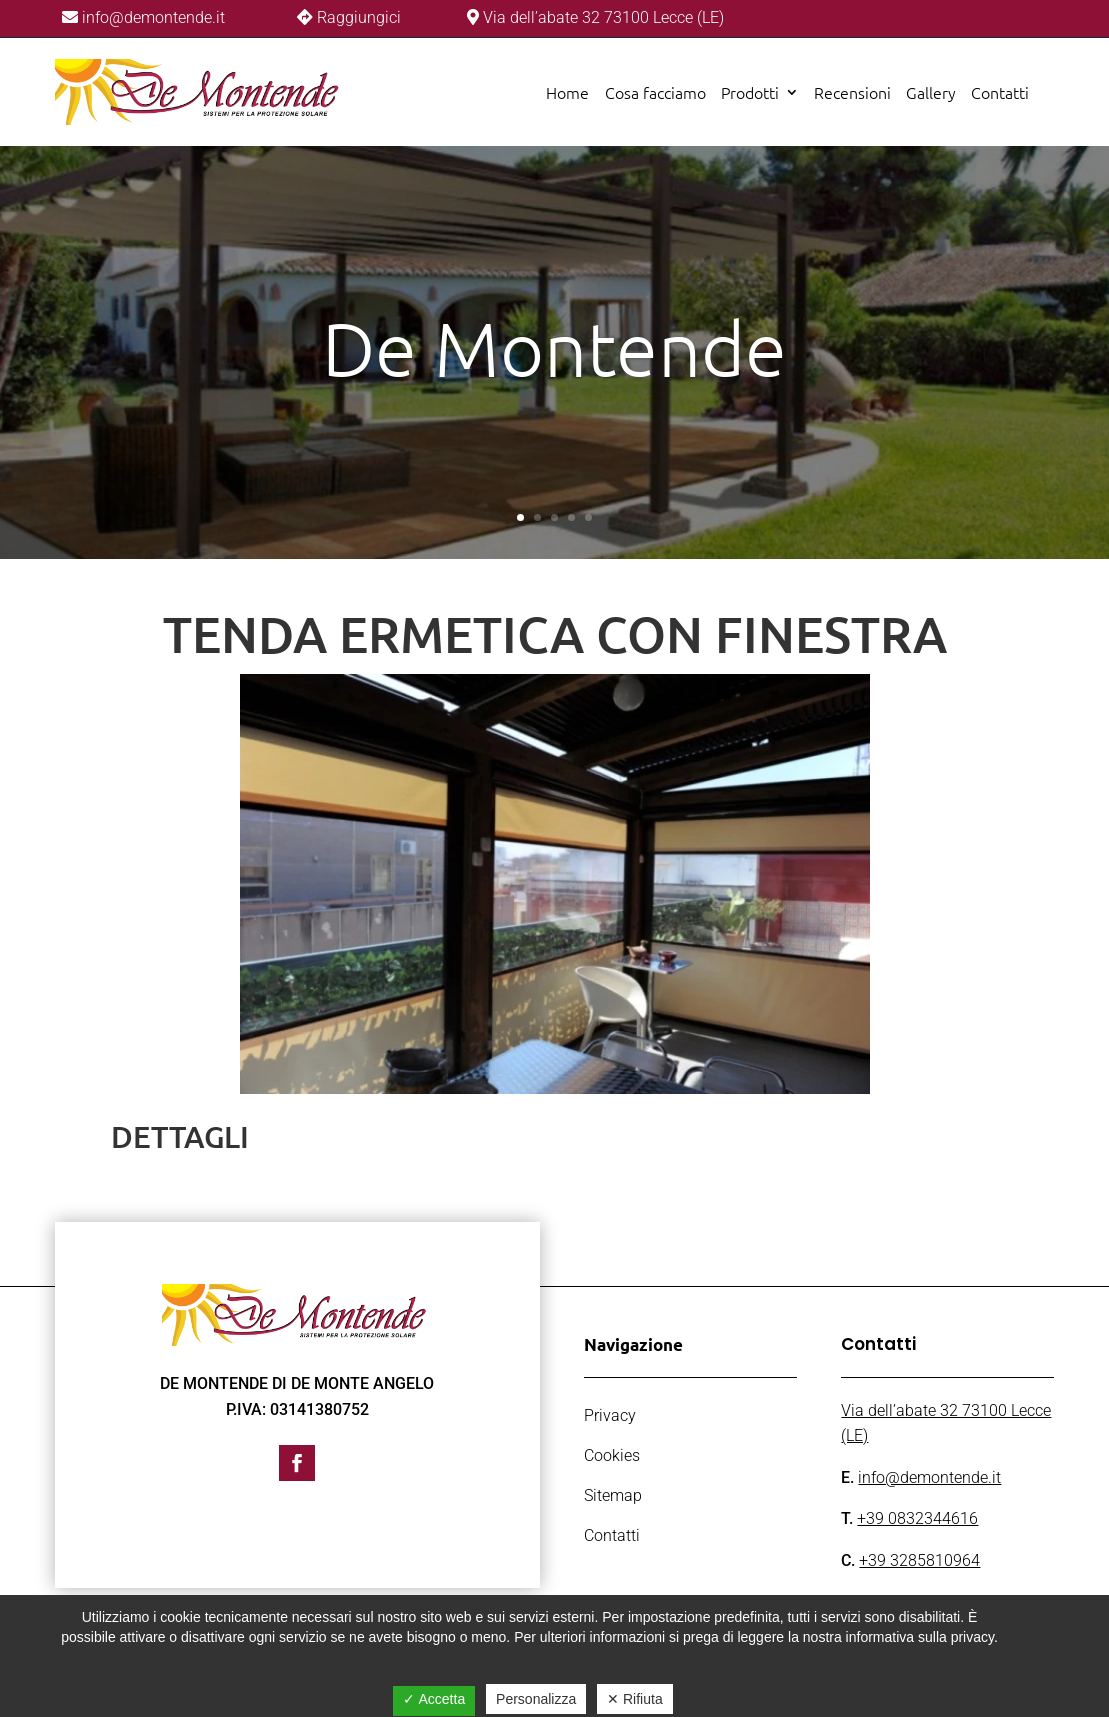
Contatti (1000, 92)
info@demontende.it (151, 17)
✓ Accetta (434, 1699)
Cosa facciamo (655, 92)
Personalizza (536, 1699)
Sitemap (613, 1495)
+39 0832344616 (917, 1518)
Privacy (610, 1415)
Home (567, 92)
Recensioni (852, 92)
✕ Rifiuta (635, 1699)
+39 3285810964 (919, 1560)
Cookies (612, 1455)
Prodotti (750, 92)
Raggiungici (359, 17)
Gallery (931, 92)
